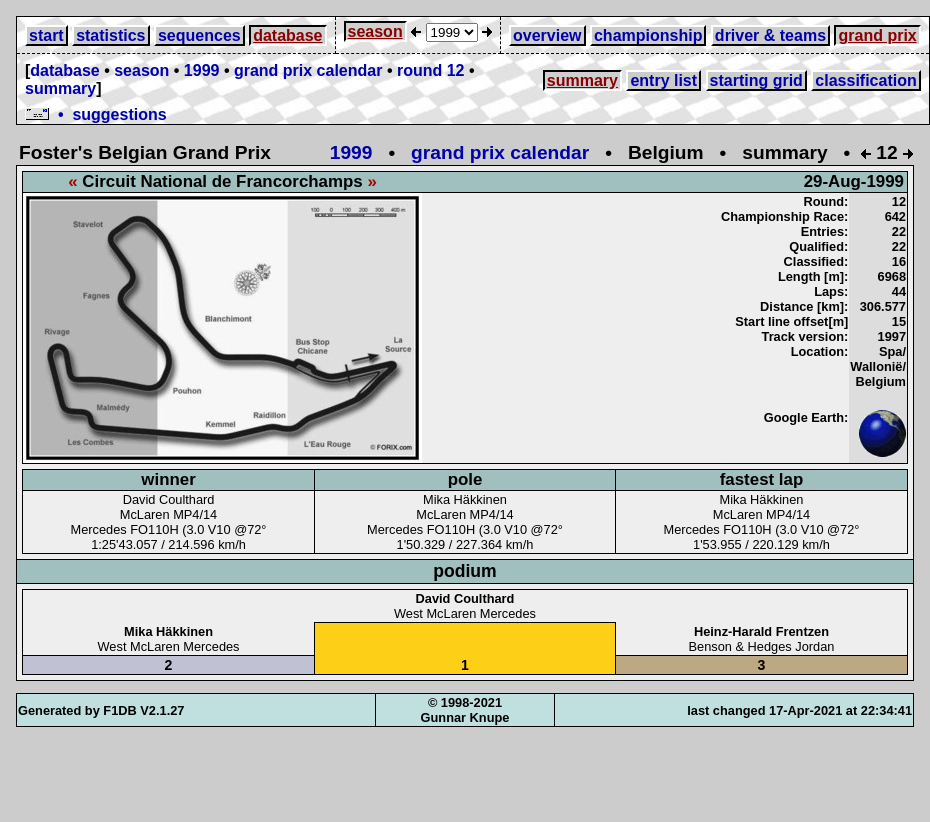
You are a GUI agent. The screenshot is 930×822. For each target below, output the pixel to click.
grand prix (877, 35)
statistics (110, 35)
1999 (202, 70)
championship (648, 35)
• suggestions (96, 114)
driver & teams (770, 35)
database (287, 35)
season (375, 31)
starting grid (756, 80)
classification (865, 80)
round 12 (431, 70)
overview (547, 35)
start (46, 35)
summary (60, 88)
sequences (199, 35)
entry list (663, 80)
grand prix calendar (308, 70)
